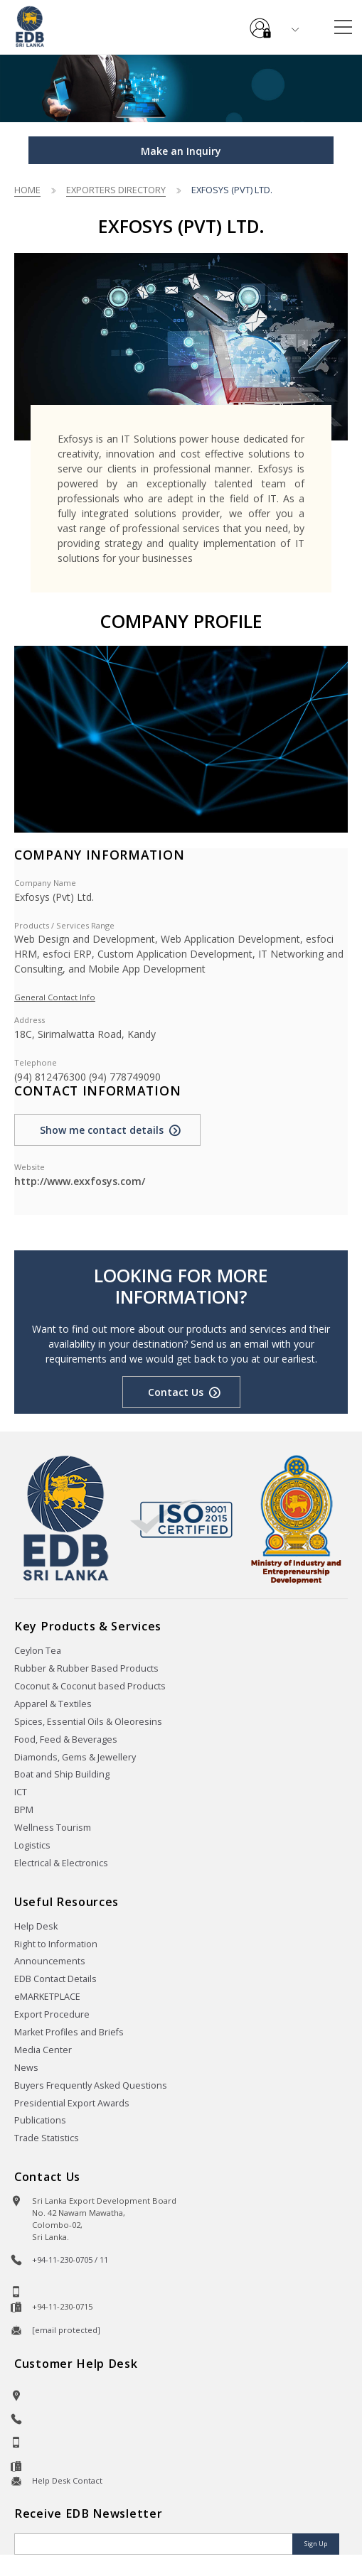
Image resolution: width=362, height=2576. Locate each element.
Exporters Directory (116, 189)
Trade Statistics (46, 2138)
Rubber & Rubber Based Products (86, 1668)
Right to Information (55, 1944)
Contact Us (175, 1392)
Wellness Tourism (52, 1828)
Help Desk (36, 1926)
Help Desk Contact (67, 2480)
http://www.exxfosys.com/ (79, 1181)
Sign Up (315, 2543)
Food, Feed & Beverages (65, 1739)
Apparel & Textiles (53, 1704)
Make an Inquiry (181, 151)
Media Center (43, 2050)
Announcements (49, 1961)
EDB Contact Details (55, 1979)
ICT (20, 1792)
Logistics (32, 1845)
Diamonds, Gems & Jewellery (75, 1757)
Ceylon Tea (37, 1651)
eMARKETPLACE (47, 1997)
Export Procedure (52, 2014)
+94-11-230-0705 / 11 (70, 2259)
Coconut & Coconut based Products (90, 1686)
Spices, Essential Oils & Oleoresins (88, 1722)
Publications (40, 2120)
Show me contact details (102, 1130)
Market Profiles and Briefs (69, 2032)
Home (27, 189)
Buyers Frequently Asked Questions (90, 2085)
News (26, 2068)
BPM (23, 1810)
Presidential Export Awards (71, 2103)
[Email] (154, 2544)
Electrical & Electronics (61, 1863)
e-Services (260, 23)
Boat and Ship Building (62, 1774)
